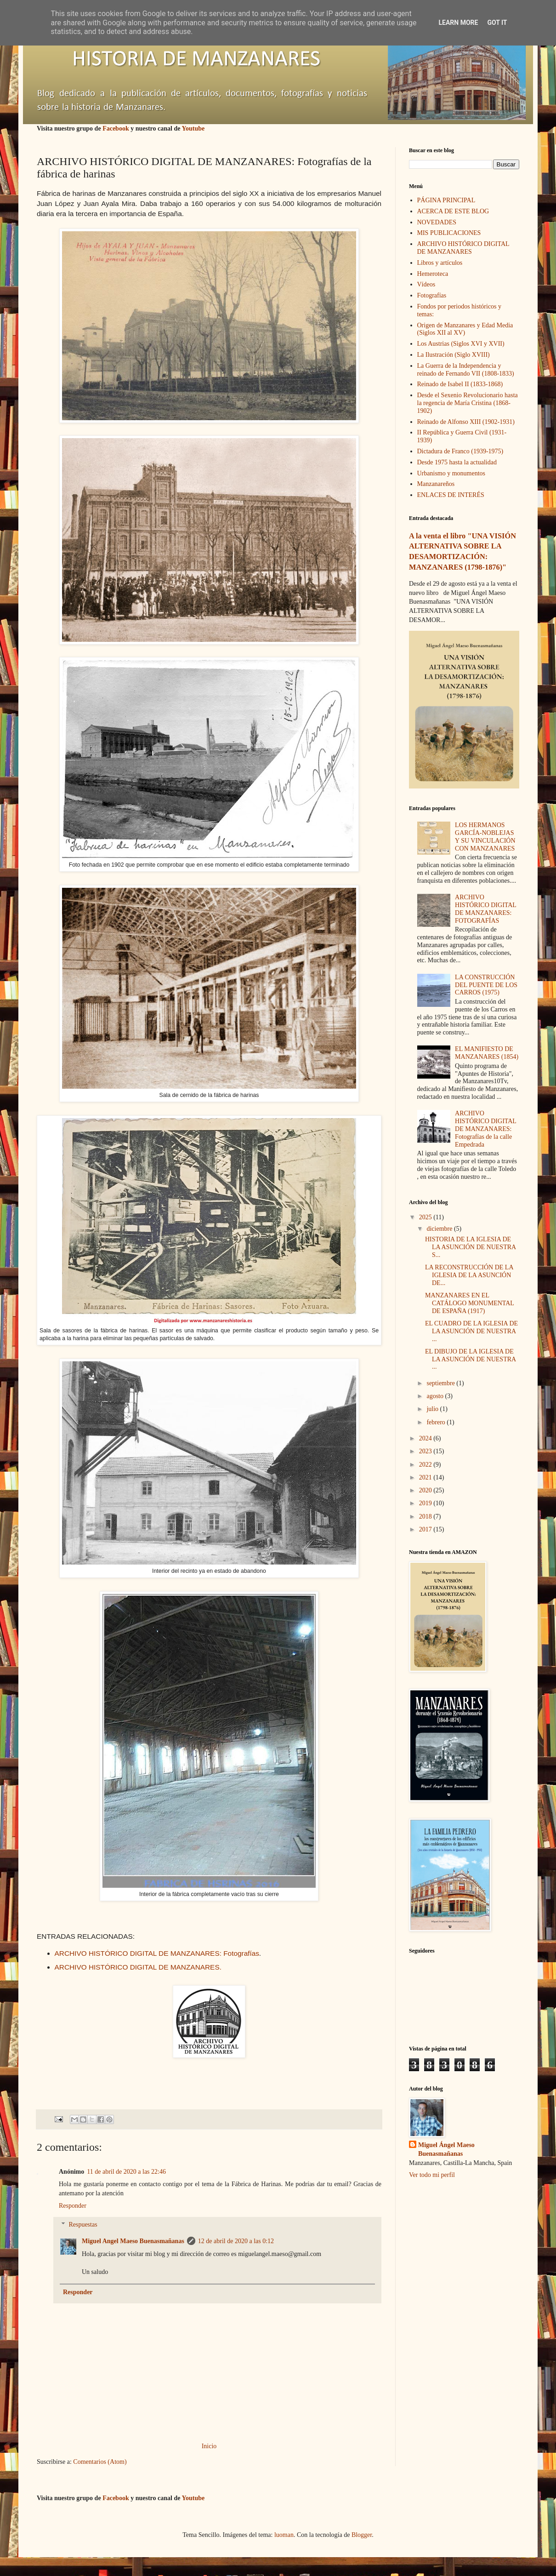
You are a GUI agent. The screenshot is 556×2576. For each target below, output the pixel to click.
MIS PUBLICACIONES (449, 232)
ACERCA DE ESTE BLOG (453, 211)
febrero (436, 1422)
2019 (426, 1503)
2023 (426, 1451)
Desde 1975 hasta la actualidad (457, 462)
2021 (426, 1477)
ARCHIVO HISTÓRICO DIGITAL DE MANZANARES (463, 247)
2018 (426, 1516)
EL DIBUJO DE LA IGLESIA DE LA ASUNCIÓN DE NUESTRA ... (470, 1359)
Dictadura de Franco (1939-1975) (460, 451)
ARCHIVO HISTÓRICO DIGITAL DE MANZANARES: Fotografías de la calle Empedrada (485, 1129)
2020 (426, 1490)
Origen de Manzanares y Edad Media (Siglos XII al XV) (465, 329)
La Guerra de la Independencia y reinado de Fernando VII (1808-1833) (465, 369)
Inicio (209, 2446)
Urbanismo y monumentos (451, 473)
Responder (72, 2205)
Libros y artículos (440, 262)
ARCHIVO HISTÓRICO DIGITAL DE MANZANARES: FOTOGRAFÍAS (485, 909)
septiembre (441, 1383)
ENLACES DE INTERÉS (450, 494)
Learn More (458, 22)
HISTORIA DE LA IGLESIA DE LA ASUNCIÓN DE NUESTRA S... (470, 1247)
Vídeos (426, 284)
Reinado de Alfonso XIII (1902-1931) (466, 421)
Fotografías (432, 295)
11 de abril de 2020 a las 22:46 (126, 2171)
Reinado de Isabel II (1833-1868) (460, 384)
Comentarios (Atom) (99, 2461)
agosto (435, 1396)
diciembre (440, 1228)
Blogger (362, 2534)
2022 (426, 1464)
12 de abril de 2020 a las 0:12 (236, 2241)
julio (433, 1408)
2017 (426, 1529)
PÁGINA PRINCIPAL (446, 200)
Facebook (115, 128)
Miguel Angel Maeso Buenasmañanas (133, 2241)
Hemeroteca (432, 273)
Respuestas (82, 2224)
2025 (426, 1217)
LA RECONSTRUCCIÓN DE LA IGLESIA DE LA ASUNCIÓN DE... (469, 1275)
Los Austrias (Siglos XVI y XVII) (461, 343)
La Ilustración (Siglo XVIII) (453, 354)
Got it (497, 22)
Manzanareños (436, 483)
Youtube (193, 128)
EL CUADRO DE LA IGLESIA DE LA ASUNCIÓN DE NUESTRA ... (471, 1331)
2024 (426, 1438)
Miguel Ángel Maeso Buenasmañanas (446, 2150)
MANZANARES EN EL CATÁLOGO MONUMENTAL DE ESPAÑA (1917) (469, 1303)
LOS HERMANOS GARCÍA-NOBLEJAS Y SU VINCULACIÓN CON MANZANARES (485, 836)
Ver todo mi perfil (432, 2174)
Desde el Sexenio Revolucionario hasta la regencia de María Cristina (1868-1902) (467, 403)
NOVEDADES (437, 222)
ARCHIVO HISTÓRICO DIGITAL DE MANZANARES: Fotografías (157, 1953)
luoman (284, 2534)
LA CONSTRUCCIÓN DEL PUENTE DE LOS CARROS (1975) (486, 985)
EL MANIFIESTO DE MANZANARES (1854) (486, 1052)
